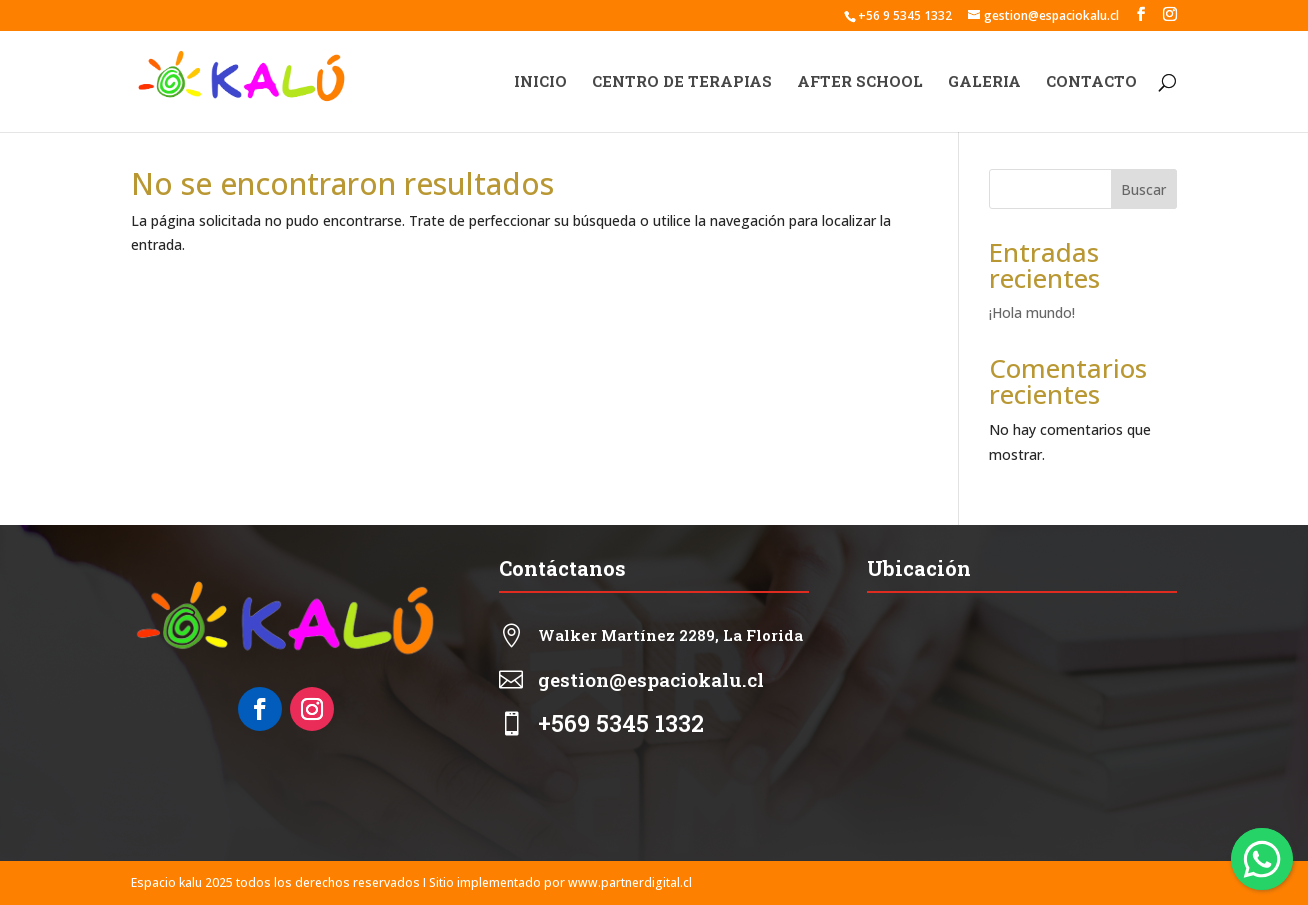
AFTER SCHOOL (860, 82)
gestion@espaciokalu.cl (651, 679)
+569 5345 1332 (621, 723)
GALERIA (984, 82)
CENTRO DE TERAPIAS (682, 82)
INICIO (540, 82)
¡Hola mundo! (1032, 312)
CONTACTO (1091, 82)
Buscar (1143, 189)
